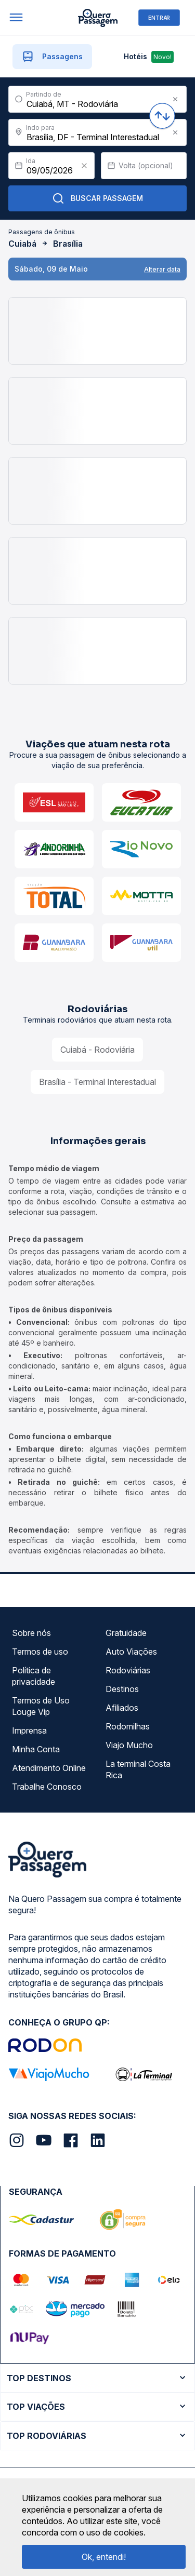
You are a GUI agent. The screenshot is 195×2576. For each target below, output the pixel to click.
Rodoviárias (128, 1670)
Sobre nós (31, 1633)
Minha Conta (36, 1749)
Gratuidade (126, 1633)
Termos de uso (40, 1651)
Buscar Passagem (97, 198)
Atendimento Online (49, 1768)
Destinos (122, 1689)
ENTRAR (159, 17)
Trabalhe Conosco (47, 1786)
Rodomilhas (128, 1726)
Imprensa (29, 1730)
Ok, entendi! (104, 2557)
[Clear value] (84, 165)
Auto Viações (131, 1651)
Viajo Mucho (129, 1745)
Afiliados (122, 1707)
